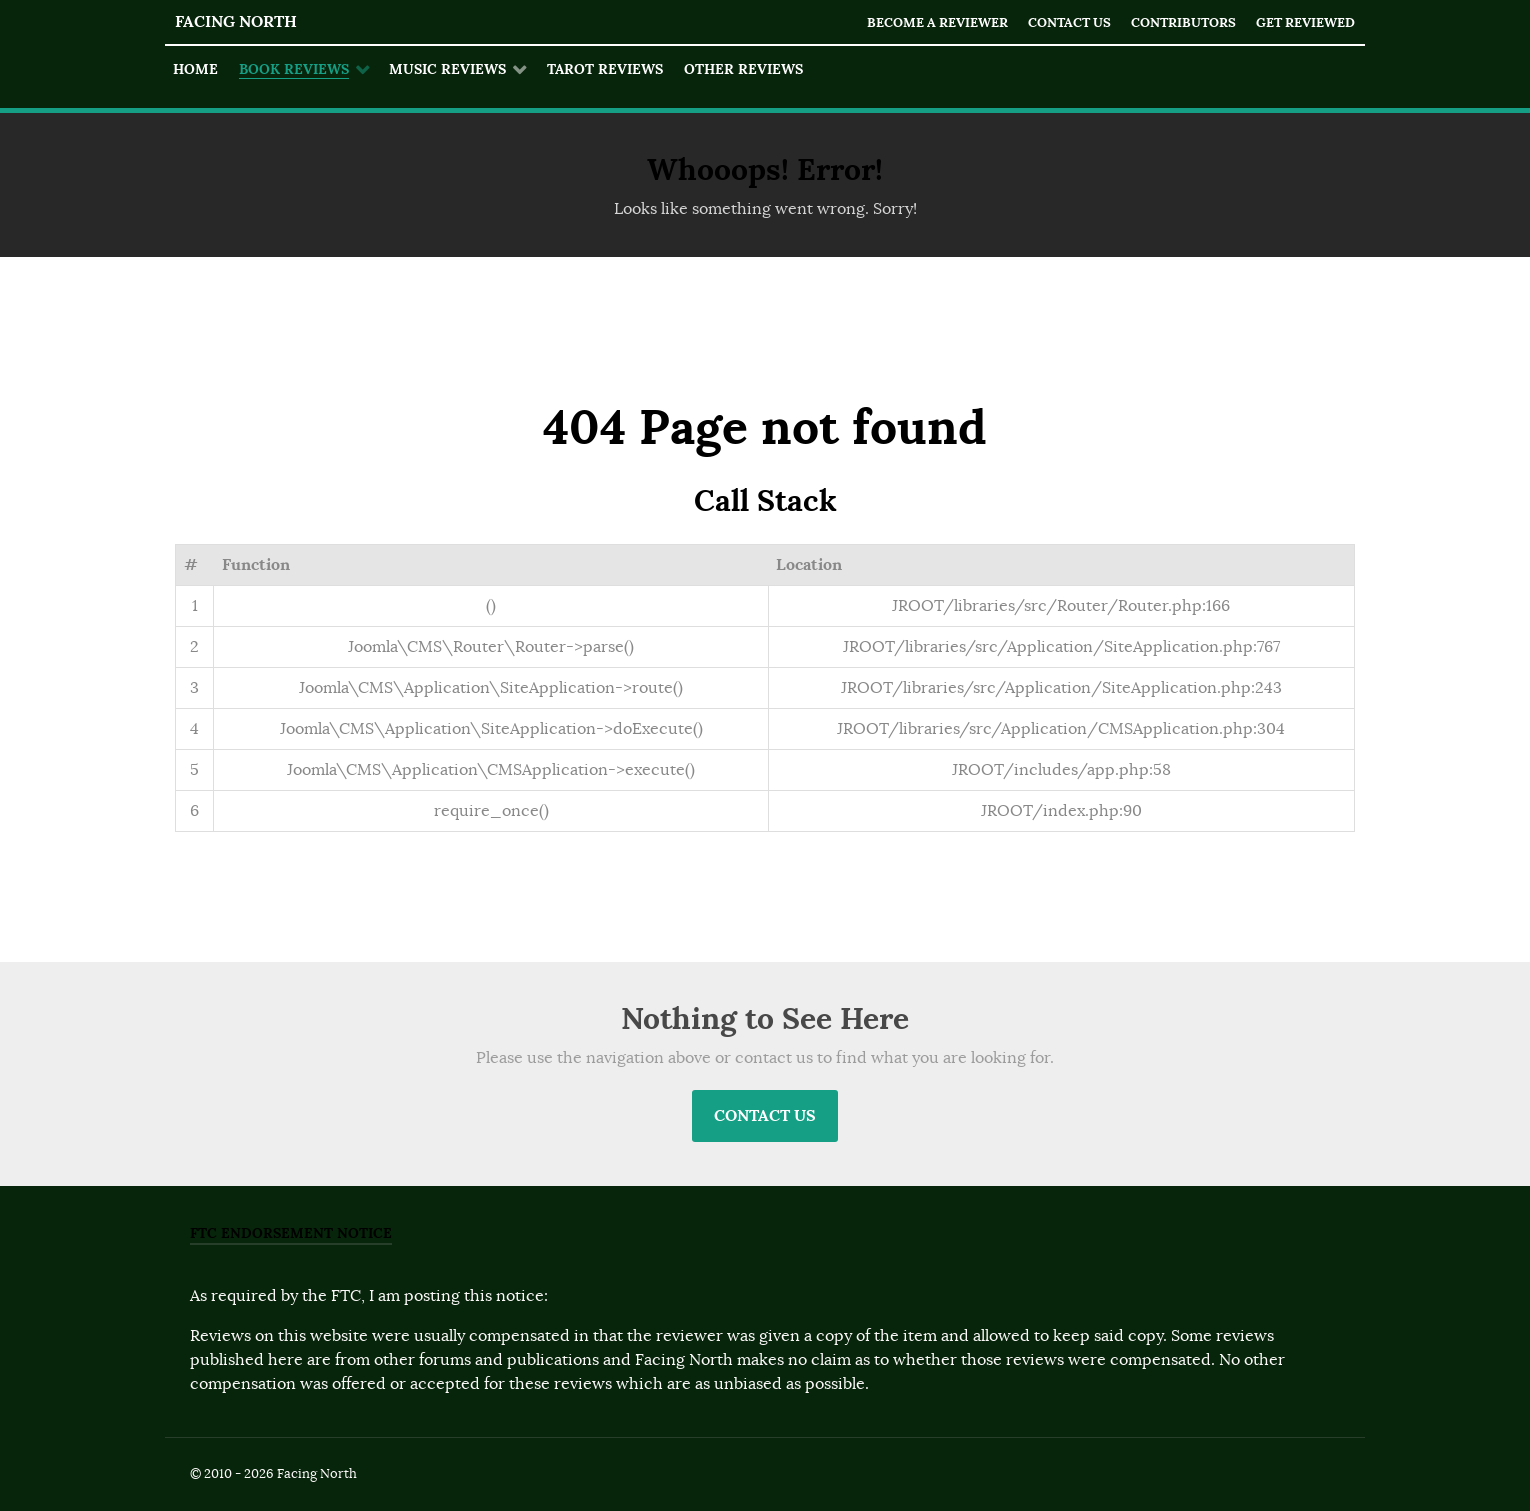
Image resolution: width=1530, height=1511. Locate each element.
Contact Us (1069, 22)
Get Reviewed (1305, 22)
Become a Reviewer (937, 22)
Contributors (1183, 22)
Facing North (236, 21)
